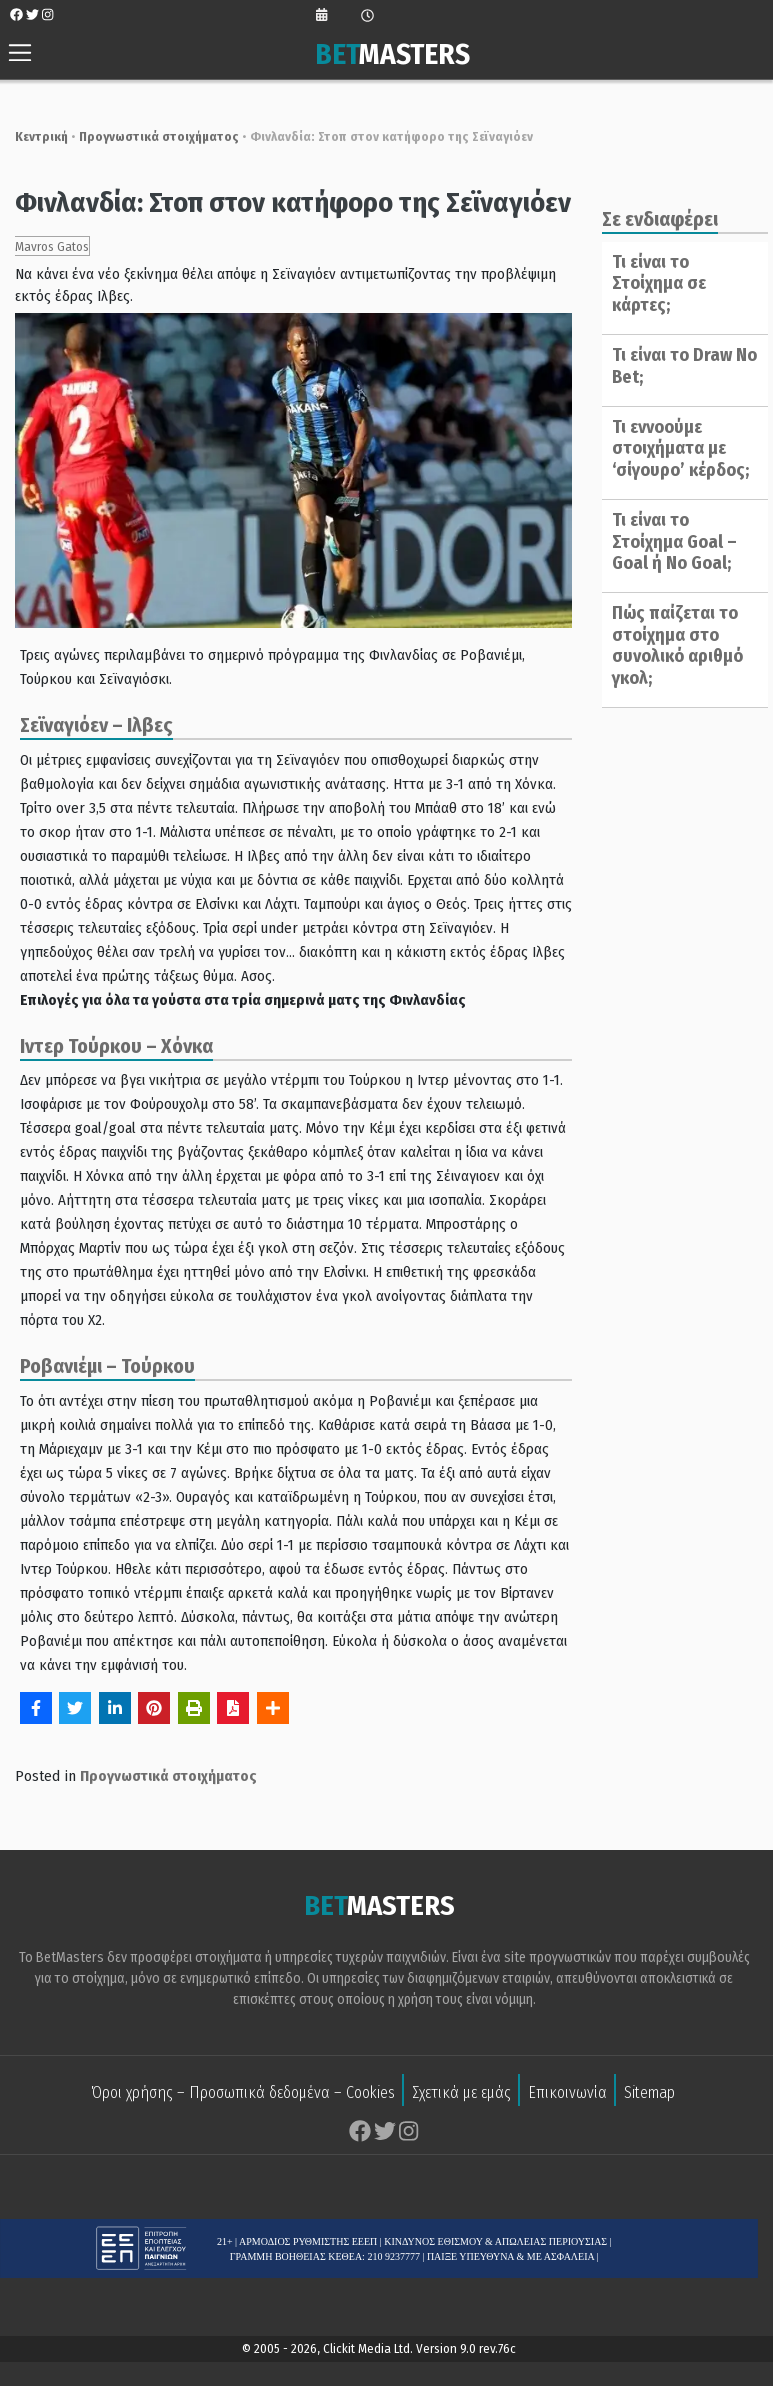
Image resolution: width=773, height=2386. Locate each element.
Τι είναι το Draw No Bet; (678, 366)
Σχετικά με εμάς (461, 2094)
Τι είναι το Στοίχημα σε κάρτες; (653, 283)
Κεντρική (31, 136)
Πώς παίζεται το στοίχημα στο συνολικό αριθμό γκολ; (671, 645)
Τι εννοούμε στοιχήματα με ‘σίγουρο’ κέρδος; (674, 448)
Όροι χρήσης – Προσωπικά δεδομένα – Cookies (243, 2094)
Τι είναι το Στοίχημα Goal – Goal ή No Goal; (668, 541)
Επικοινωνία (567, 2094)
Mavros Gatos (42, 246)
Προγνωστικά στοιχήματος (149, 136)
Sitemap (649, 2094)
